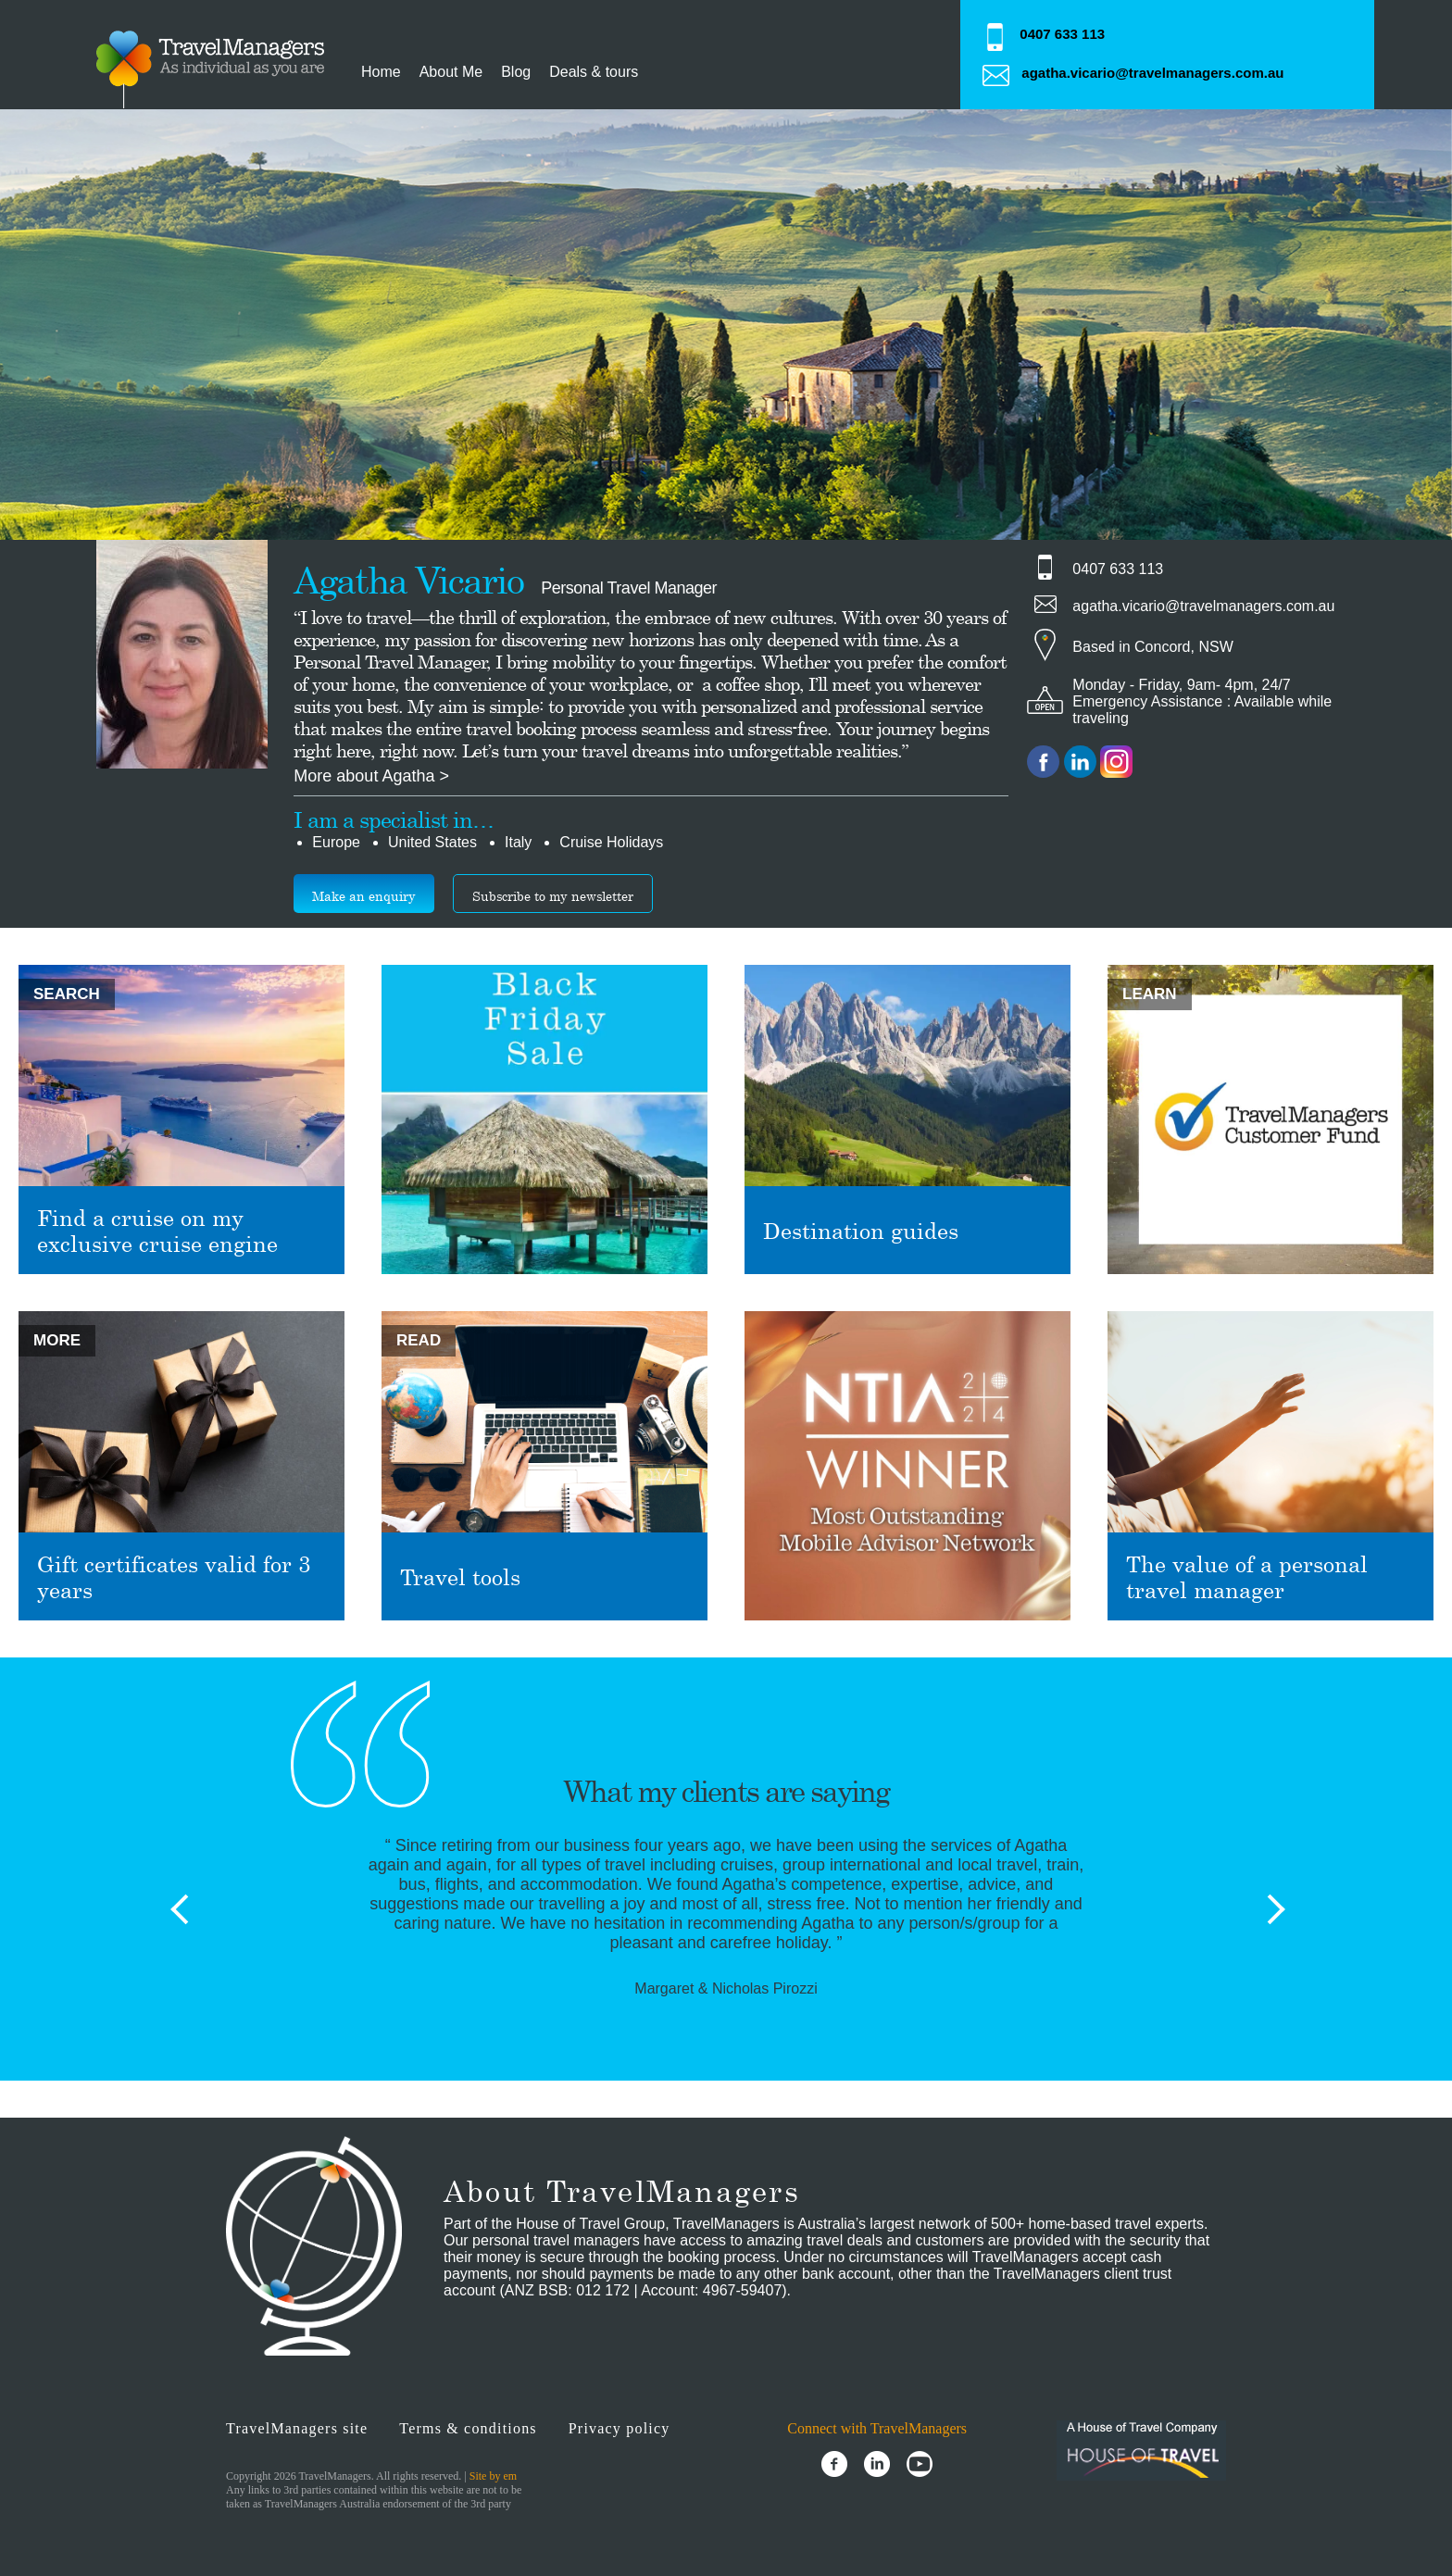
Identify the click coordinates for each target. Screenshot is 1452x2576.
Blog (516, 72)
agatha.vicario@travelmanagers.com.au (1152, 73)
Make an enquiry (364, 896)
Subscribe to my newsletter (552, 896)
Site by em (493, 2476)
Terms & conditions (467, 2428)
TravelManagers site (297, 2428)
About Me (450, 72)
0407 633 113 (1062, 34)
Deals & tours (593, 72)
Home (381, 72)
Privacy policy (619, 2428)
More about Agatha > (371, 776)
